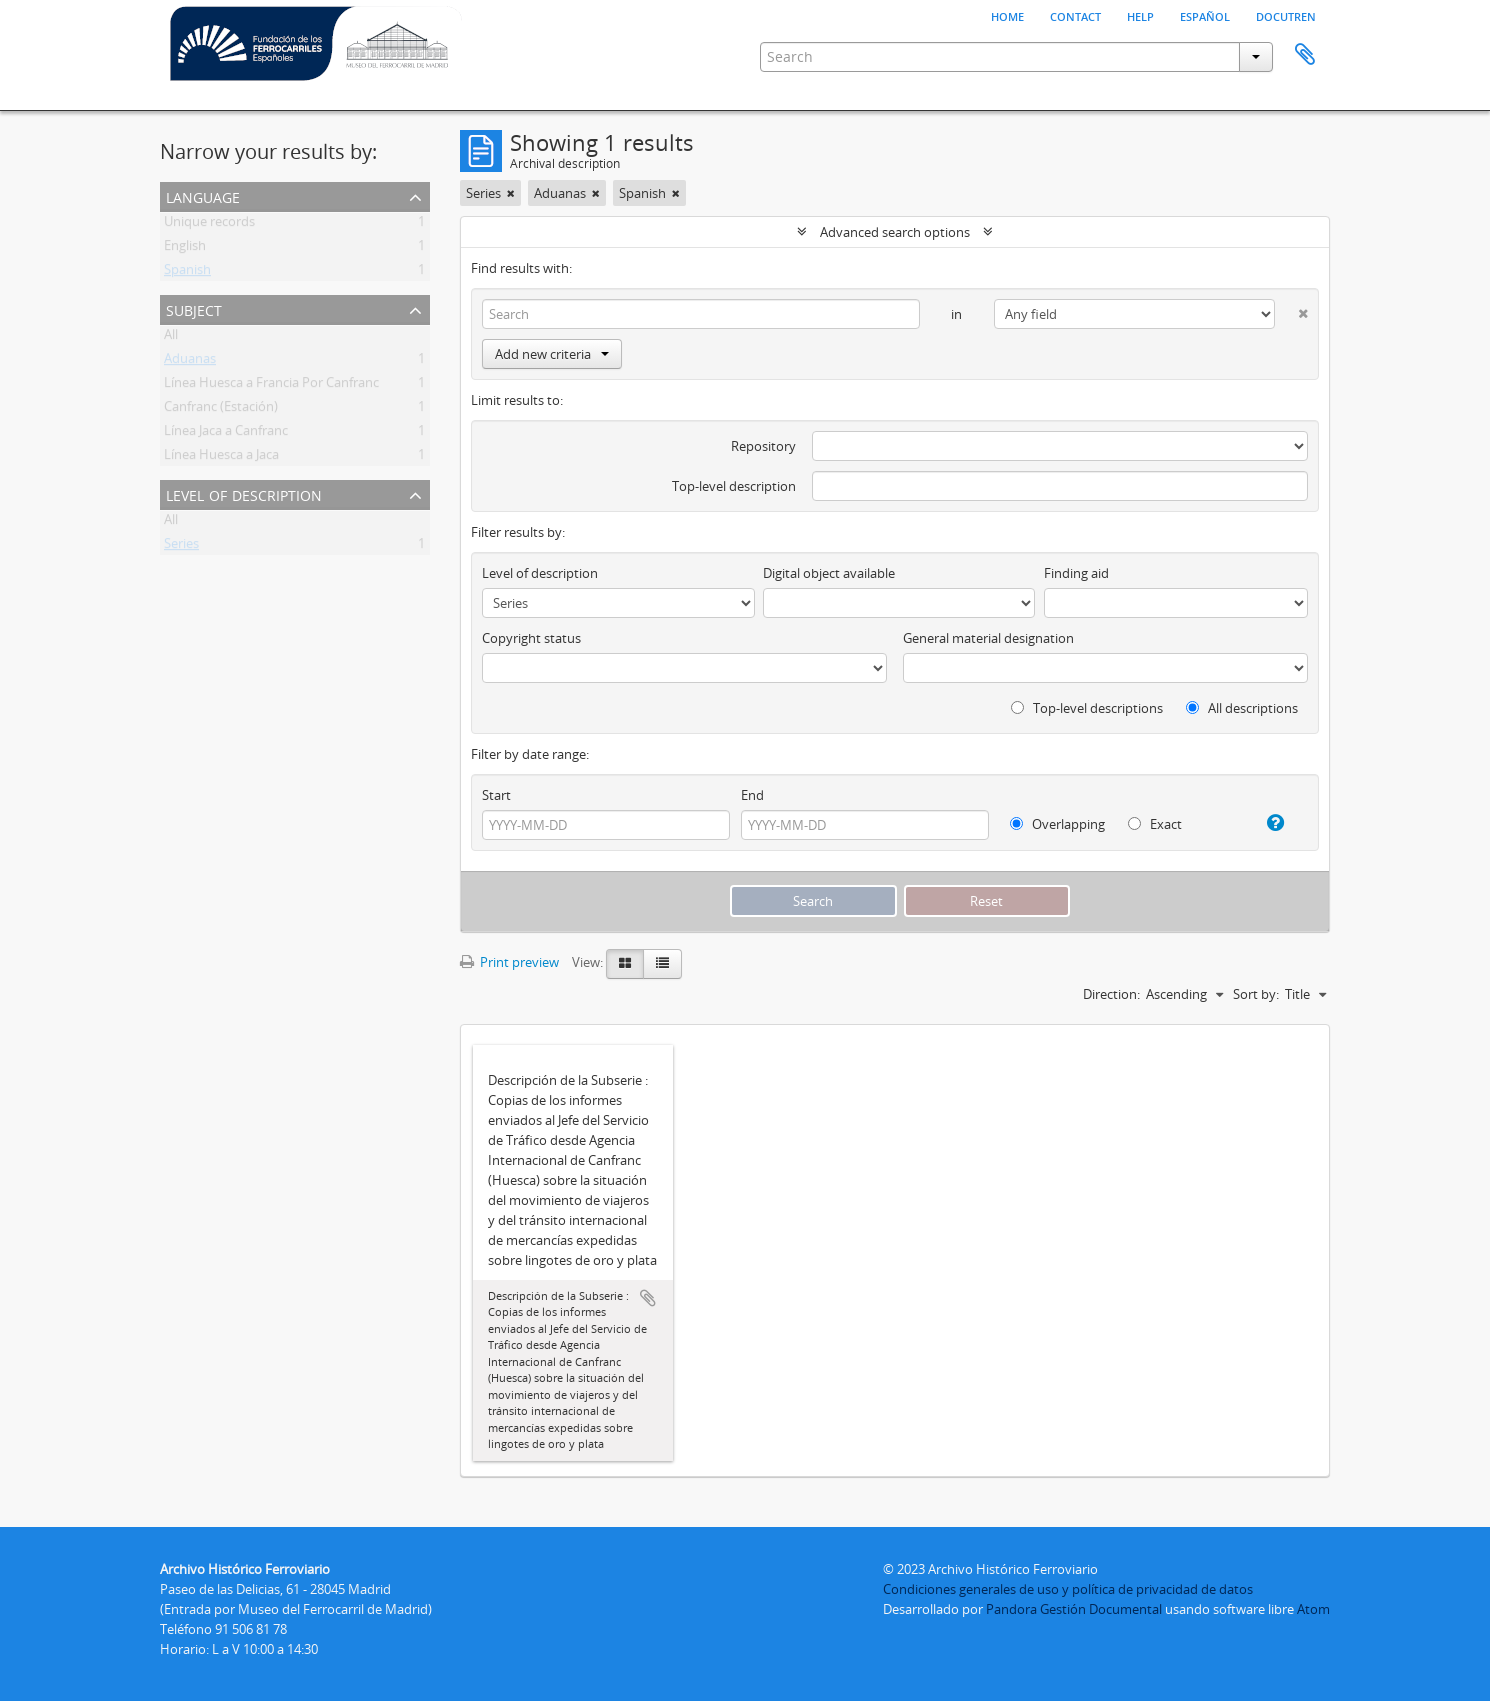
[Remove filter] (511, 193)
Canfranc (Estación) (221, 410)
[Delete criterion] (1291, 309)
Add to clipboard (648, 1298)
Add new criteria (552, 354)
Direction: (1111, 994)
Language (203, 195)
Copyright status (531, 638)
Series (181, 547)
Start (496, 795)
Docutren (1286, 15)
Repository (763, 446)
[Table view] (662, 964)
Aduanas (190, 362)
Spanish (187, 273)
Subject (194, 308)
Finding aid (1076, 573)
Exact (1155, 824)
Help (1140, 15)
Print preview (509, 962)
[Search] (701, 314)
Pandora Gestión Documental (1074, 1609)
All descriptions (1242, 708)
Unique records (209, 225)
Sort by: (1256, 994)
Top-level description (734, 486)
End (752, 795)
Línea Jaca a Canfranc (226, 434)
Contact (1075, 15)
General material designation (988, 638)
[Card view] (625, 964)
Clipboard (1305, 55)
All (171, 338)
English (185, 249)
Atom (1313, 1609)
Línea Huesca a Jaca (221, 458)
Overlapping (1057, 824)
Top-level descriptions (1087, 708)
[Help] (1267, 823)
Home (1007, 15)
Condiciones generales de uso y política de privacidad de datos (1068, 1589)
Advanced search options (895, 232)
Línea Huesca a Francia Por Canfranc (271, 386)
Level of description (244, 493)
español (1205, 15)
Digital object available (829, 573)
